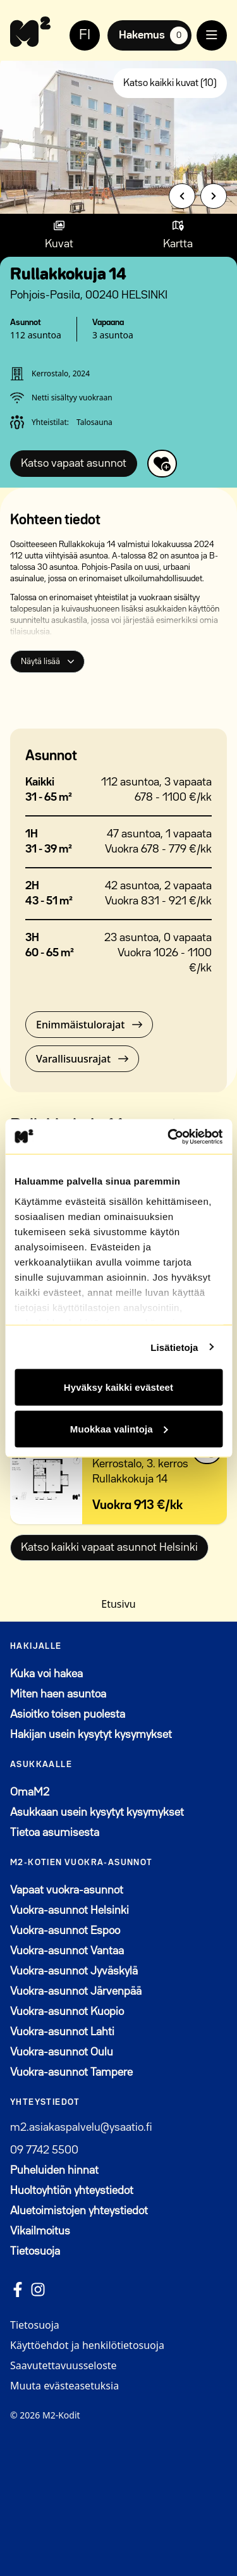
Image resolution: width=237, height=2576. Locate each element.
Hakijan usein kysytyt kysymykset (91, 1735)
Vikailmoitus (40, 2231)
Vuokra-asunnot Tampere (71, 2073)
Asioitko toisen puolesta (67, 1715)
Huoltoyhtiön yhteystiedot (71, 2191)
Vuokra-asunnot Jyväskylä (74, 1971)
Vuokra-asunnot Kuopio (67, 2012)
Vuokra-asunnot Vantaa (67, 1951)
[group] (118, 135)
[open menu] (212, 35)
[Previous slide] (182, 196)
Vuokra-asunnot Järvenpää (76, 1992)
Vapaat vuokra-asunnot (66, 1890)
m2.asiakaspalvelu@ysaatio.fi (81, 2128)
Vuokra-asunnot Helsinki (69, 1911)
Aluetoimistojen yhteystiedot (79, 2211)
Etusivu (118, 1604)
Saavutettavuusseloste (63, 2365)
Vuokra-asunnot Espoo (65, 1931)
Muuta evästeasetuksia (64, 2386)
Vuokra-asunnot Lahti (62, 2032)
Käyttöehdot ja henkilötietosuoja (87, 2345)
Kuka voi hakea (46, 1674)
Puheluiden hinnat (54, 2171)
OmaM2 (91, 1790)
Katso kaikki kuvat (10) (170, 83)
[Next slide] (213, 196)
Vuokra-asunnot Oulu (61, 2052)
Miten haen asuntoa (58, 1694)
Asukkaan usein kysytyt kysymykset (97, 1813)
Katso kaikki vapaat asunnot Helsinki (109, 1548)
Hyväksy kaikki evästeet (118, 1387)
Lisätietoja (174, 1346)
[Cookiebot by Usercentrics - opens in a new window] (168, 1136)
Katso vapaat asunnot (73, 464)
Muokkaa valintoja (119, 1428)
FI (84, 35)
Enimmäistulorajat (89, 1025)
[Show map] (178, 235)
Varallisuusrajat (82, 1059)
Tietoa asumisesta (54, 1833)
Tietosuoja (35, 2251)
